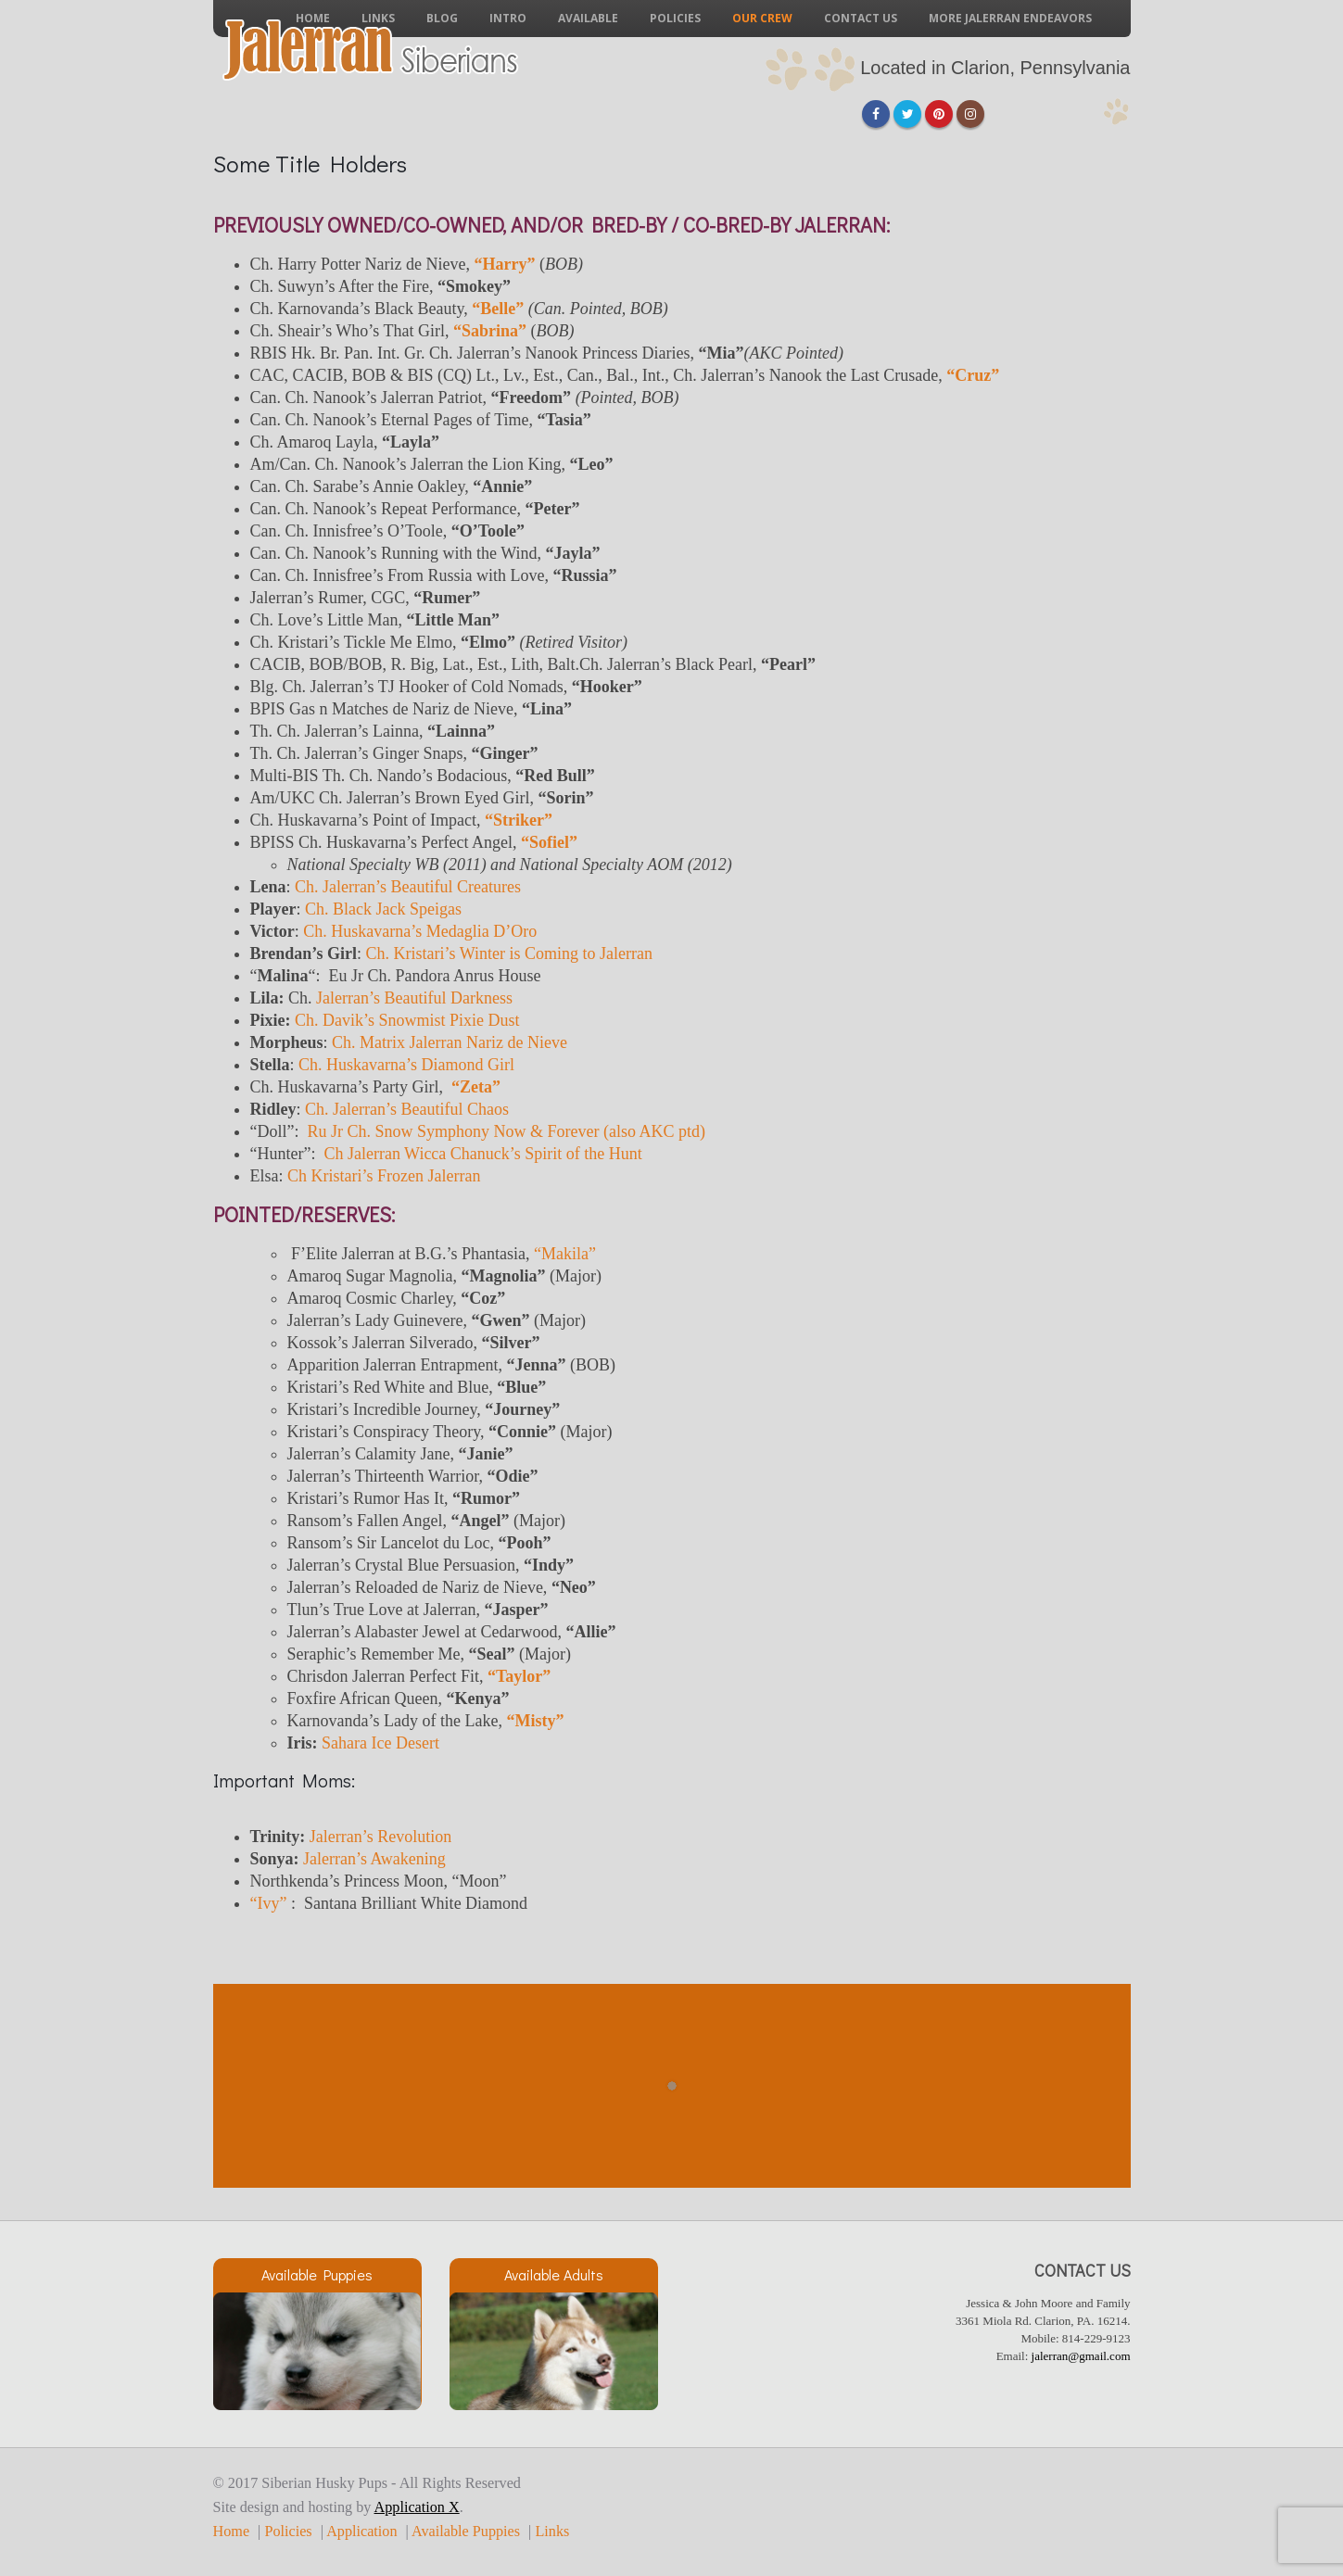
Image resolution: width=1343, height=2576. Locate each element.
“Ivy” (268, 1903)
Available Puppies (317, 2274)
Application (361, 2531)
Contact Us (860, 18)
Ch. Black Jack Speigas (383, 909)
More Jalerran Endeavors (1010, 18)
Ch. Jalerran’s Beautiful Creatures (408, 887)
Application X (417, 2507)
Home (231, 2531)
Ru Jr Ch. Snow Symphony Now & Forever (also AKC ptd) (506, 1131)
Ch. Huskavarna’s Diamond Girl (406, 1064)
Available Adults (553, 2274)
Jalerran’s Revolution (380, 1836)
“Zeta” (475, 1087)
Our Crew (762, 18)
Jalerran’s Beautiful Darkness (414, 998)
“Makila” (565, 1253)
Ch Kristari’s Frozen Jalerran (383, 1176)
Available (588, 18)
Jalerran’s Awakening (374, 1859)
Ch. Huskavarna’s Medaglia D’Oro (420, 931)
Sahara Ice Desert (380, 1743)
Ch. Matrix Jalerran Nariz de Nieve (449, 1042)
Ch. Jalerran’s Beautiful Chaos (407, 1109)
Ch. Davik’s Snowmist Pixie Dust (407, 1020)
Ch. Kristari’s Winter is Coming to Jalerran (509, 953)
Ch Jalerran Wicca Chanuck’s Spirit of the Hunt (482, 1153)
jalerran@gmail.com (1081, 2356)
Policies (675, 18)
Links (552, 2531)
